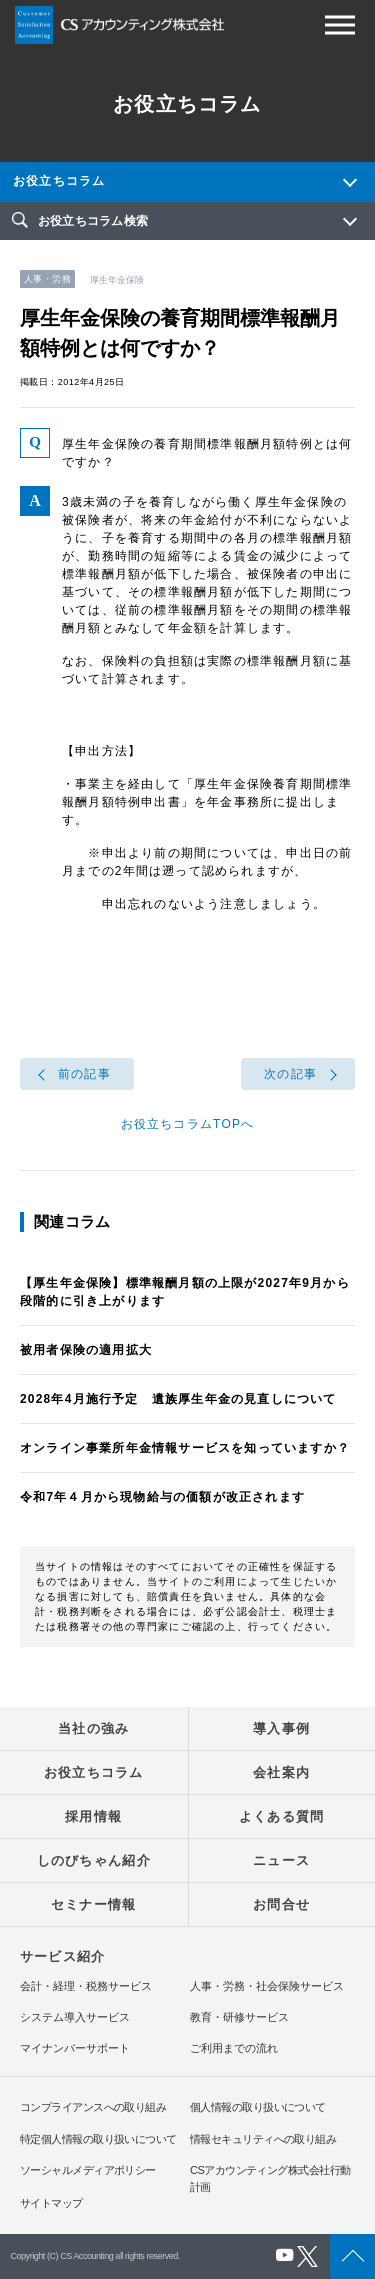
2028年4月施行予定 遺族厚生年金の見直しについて (178, 1399)
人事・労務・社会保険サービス (267, 1986)
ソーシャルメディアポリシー (88, 2170)
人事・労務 (47, 279)
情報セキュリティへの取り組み (263, 2139)
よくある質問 (282, 1816)
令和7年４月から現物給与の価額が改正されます (162, 1497)
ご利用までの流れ (234, 2048)
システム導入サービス (75, 2017)
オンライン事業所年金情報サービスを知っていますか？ (185, 1448)
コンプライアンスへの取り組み (93, 2107)
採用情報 (93, 1816)
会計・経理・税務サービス (86, 1986)
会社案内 (281, 1772)
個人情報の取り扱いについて (258, 2107)
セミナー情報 (94, 1904)
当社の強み (94, 1728)
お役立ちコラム (59, 181)
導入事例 (281, 1728)
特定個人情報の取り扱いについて (98, 2139)
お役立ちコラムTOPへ (188, 1124)
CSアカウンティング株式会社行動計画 (270, 2178)
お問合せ (281, 1904)
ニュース (281, 1860)
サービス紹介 (62, 1956)
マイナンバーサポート (75, 2048)
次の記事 (290, 1074)
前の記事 (84, 1074)
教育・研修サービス (239, 2017)
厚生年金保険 (117, 280)
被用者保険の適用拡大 (86, 1350)
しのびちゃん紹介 (94, 1860)
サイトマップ (51, 2203)
